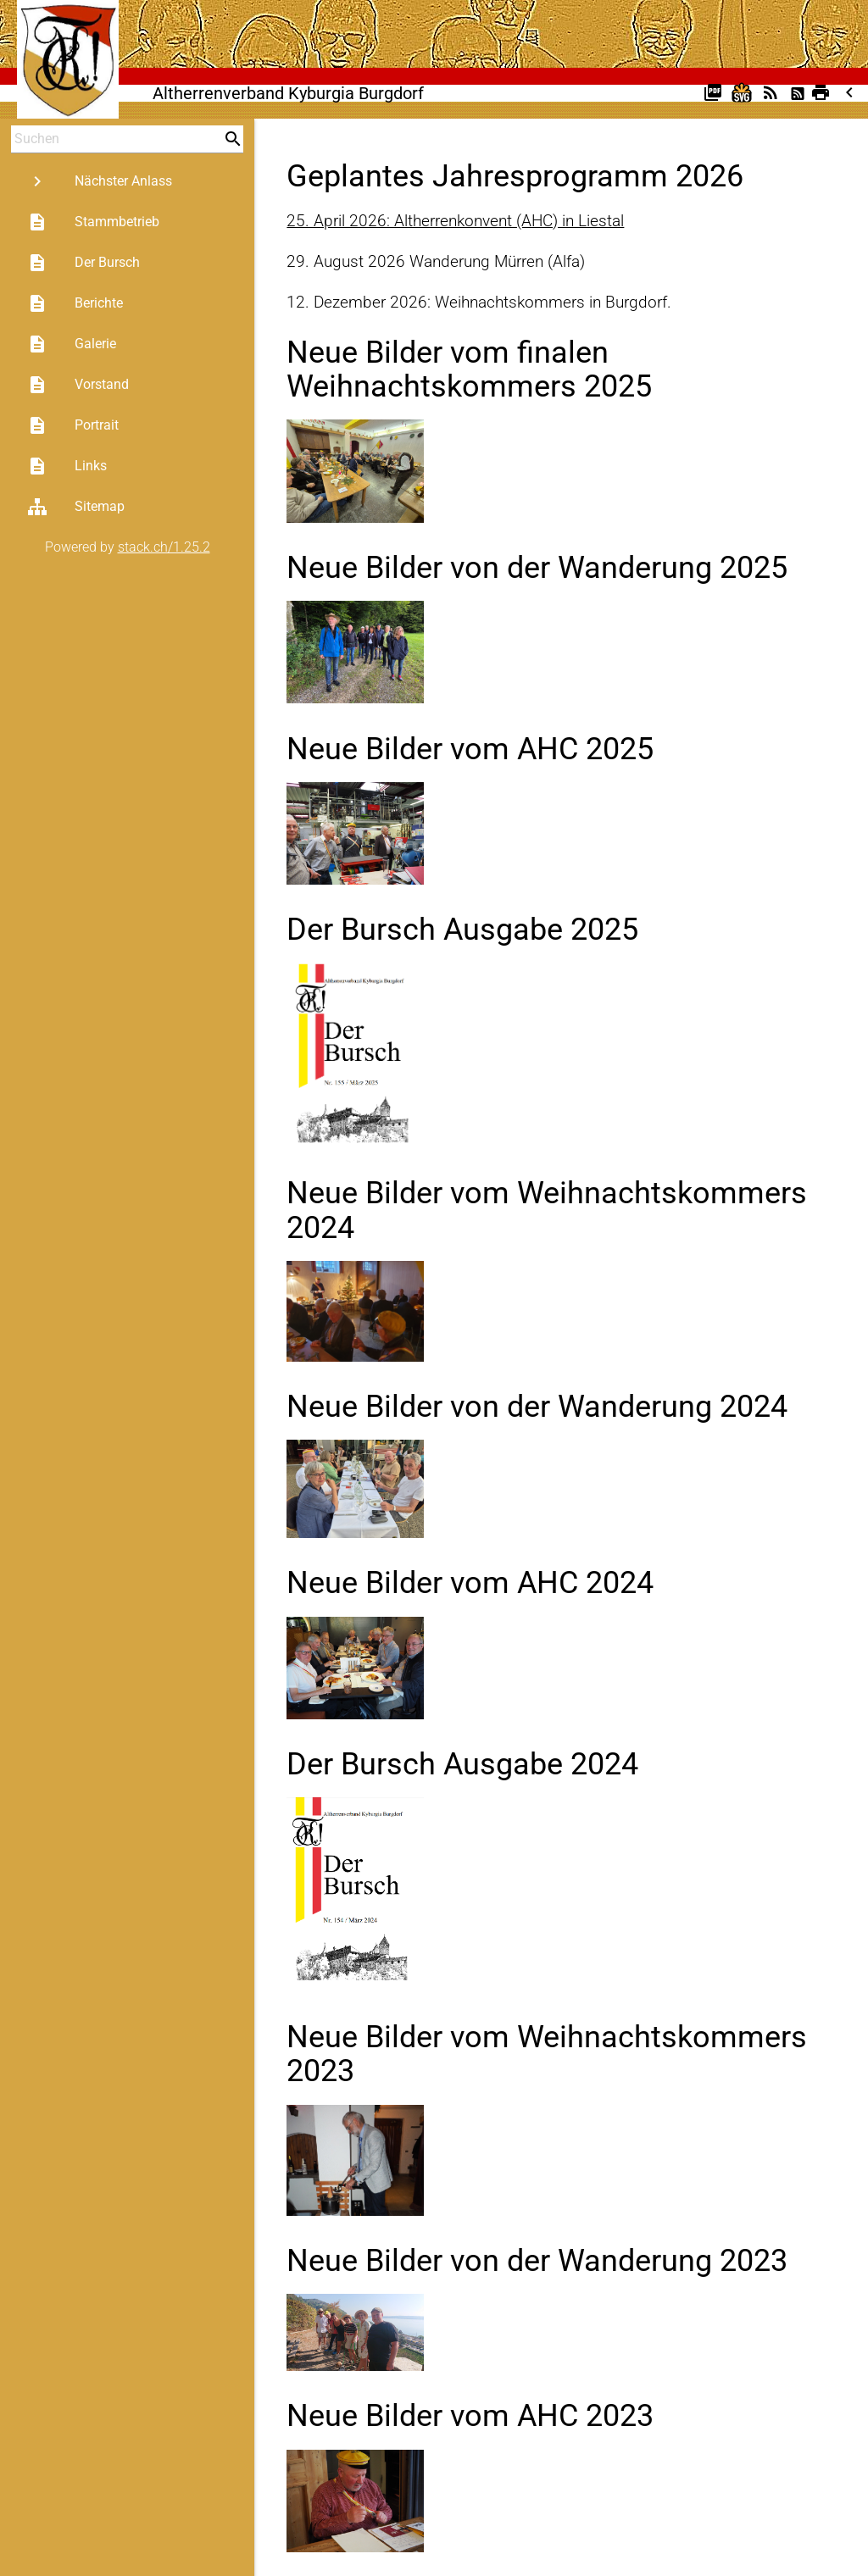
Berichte (75, 303)
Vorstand (78, 384)
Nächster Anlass (99, 181)
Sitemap (76, 506)
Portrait (73, 425)
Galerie (71, 344)
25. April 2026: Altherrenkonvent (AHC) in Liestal (455, 220)
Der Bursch (83, 262)
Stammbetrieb (93, 222)
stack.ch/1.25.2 (164, 547)
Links (67, 466)
